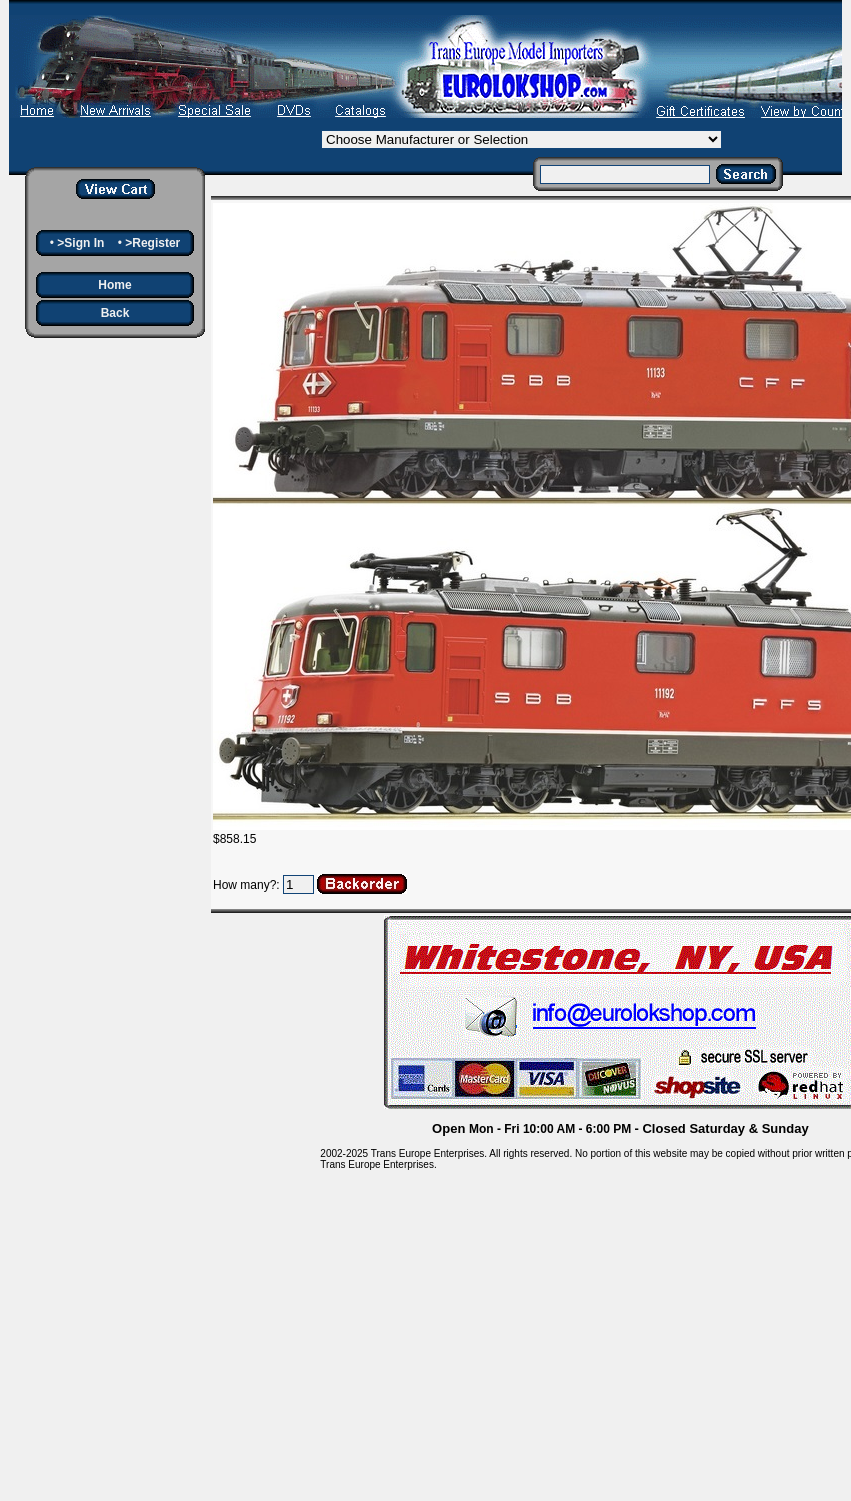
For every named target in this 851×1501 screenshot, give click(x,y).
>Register (152, 243)
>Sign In (80, 243)
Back (115, 313)
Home (114, 285)
